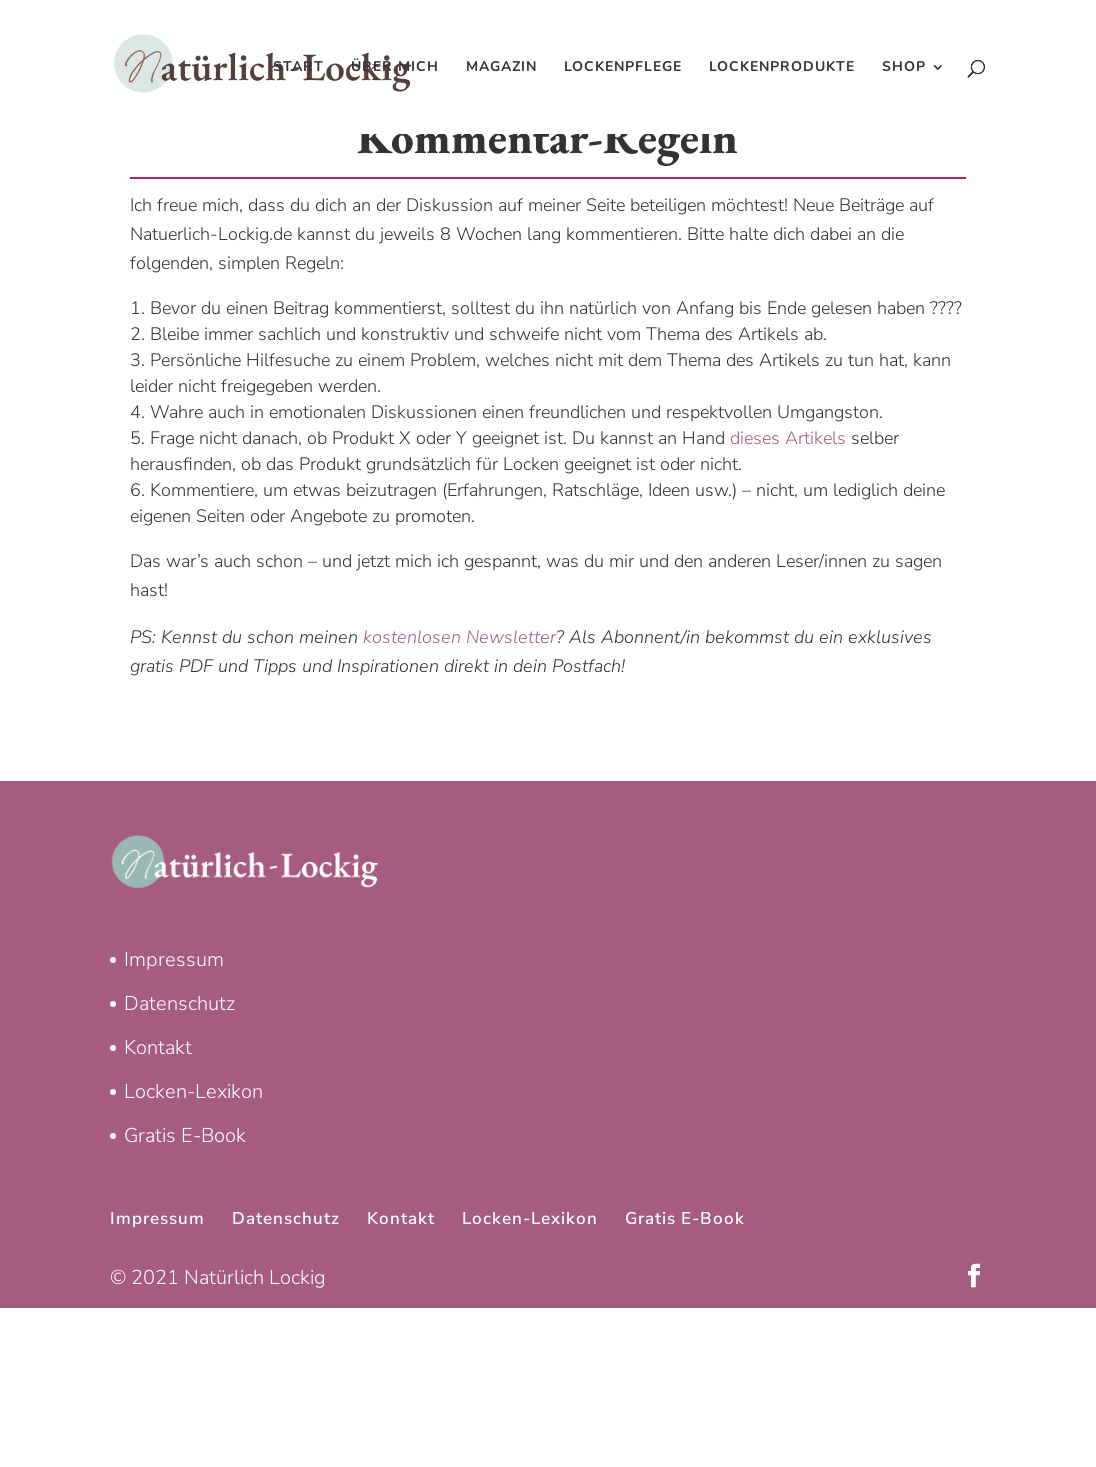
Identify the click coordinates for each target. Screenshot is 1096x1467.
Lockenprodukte (782, 68)
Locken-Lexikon (193, 1091)
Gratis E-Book (185, 1135)
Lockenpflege (623, 68)
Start (298, 68)
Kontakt (158, 1047)
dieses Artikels (788, 438)
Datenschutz (179, 1003)
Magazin (501, 68)
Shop (904, 68)
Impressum (174, 959)
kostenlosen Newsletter (459, 637)
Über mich (395, 68)
